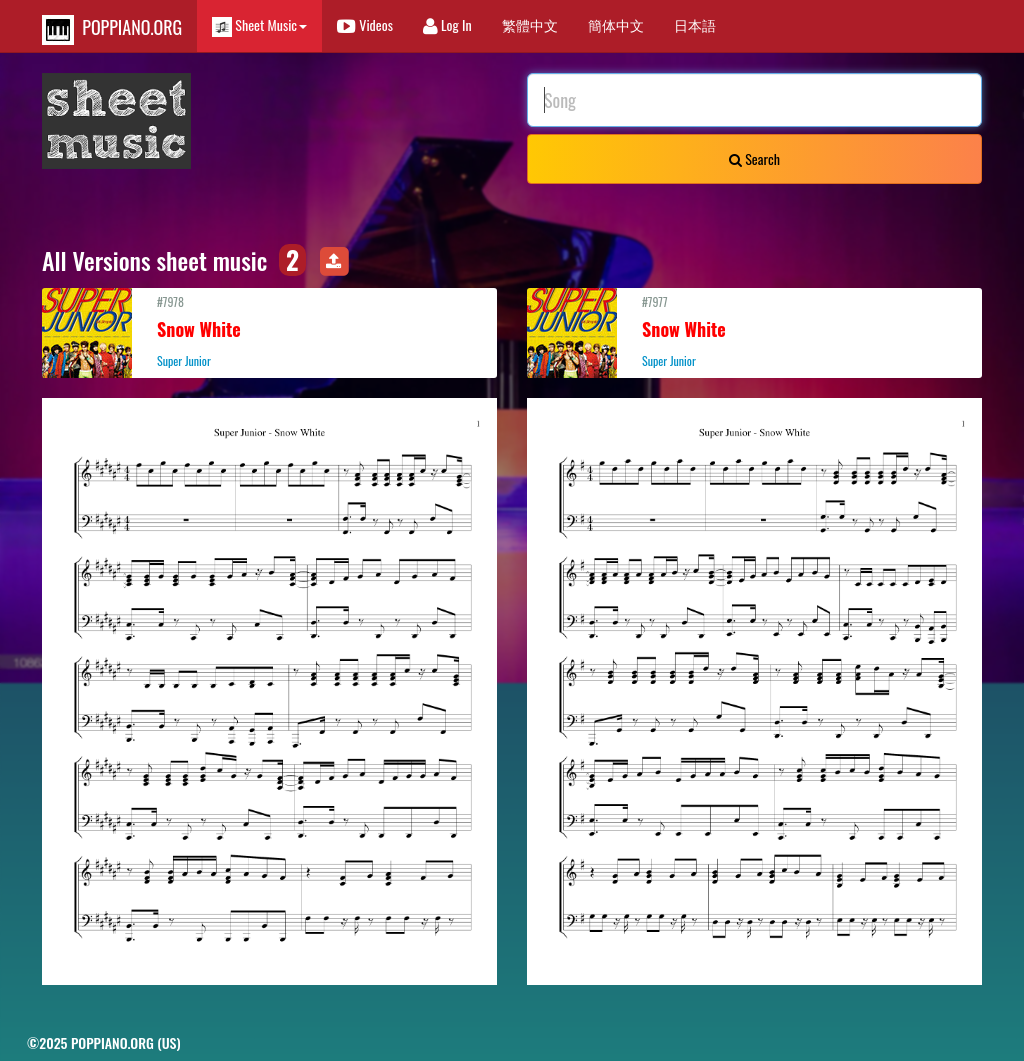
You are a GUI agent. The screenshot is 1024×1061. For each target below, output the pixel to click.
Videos (365, 24)
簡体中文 (616, 24)
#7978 (269, 331)
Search (754, 158)
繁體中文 (530, 24)
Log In (447, 24)
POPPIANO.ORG (112, 29)
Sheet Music (259, 25)
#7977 (754, 331)
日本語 (695, 24)
